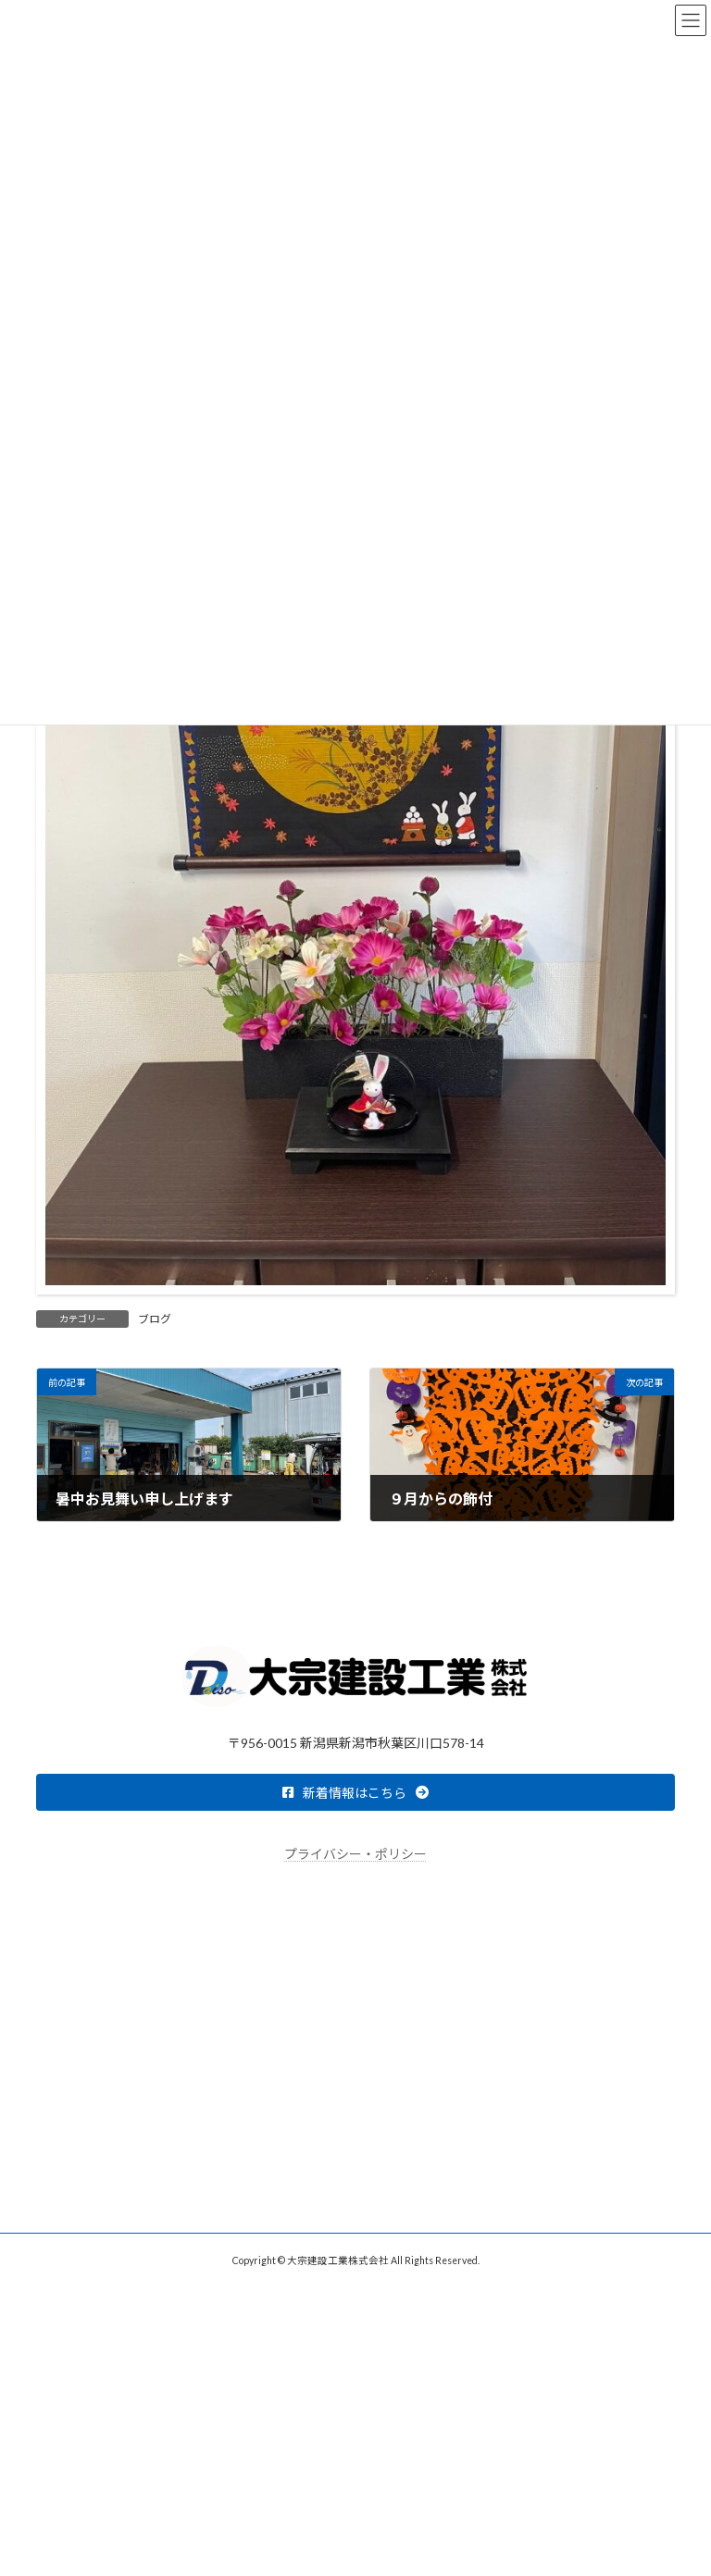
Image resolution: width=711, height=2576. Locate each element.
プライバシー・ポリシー (355, 1854)
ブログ (154, 1319)
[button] (355, 1792)
